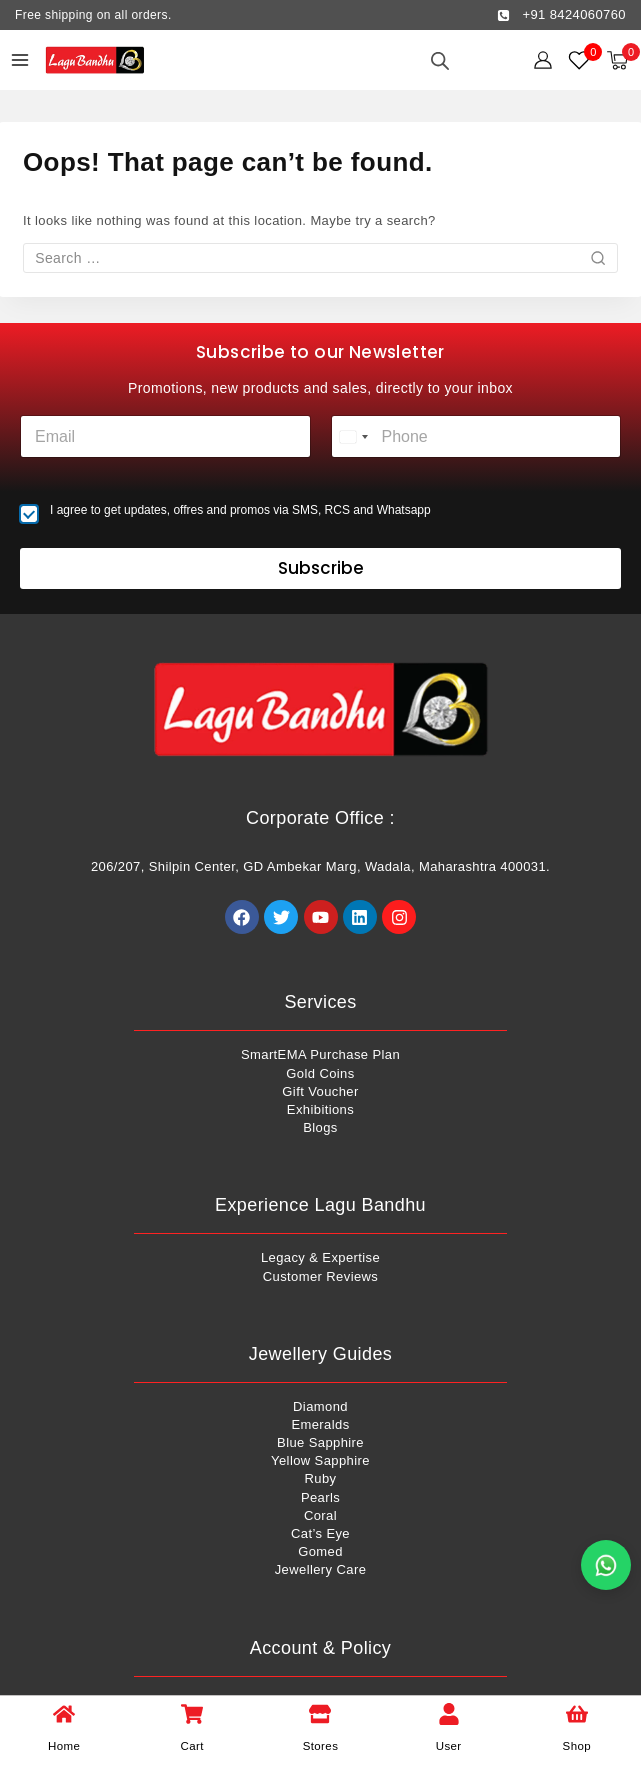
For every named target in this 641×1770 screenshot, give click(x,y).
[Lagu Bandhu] (95, 60)
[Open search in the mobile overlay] (440, 60)
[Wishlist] (580, 60)
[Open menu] (20, 60)
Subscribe (321, 568)
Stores (321, 1746)
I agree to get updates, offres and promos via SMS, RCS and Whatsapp (240, 510)
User (449, 1746)
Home (64, 1746)
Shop (577, 1746)
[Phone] (476, 436)
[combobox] (353, 436)
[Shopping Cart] (623, 60)
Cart (192, 1746)
